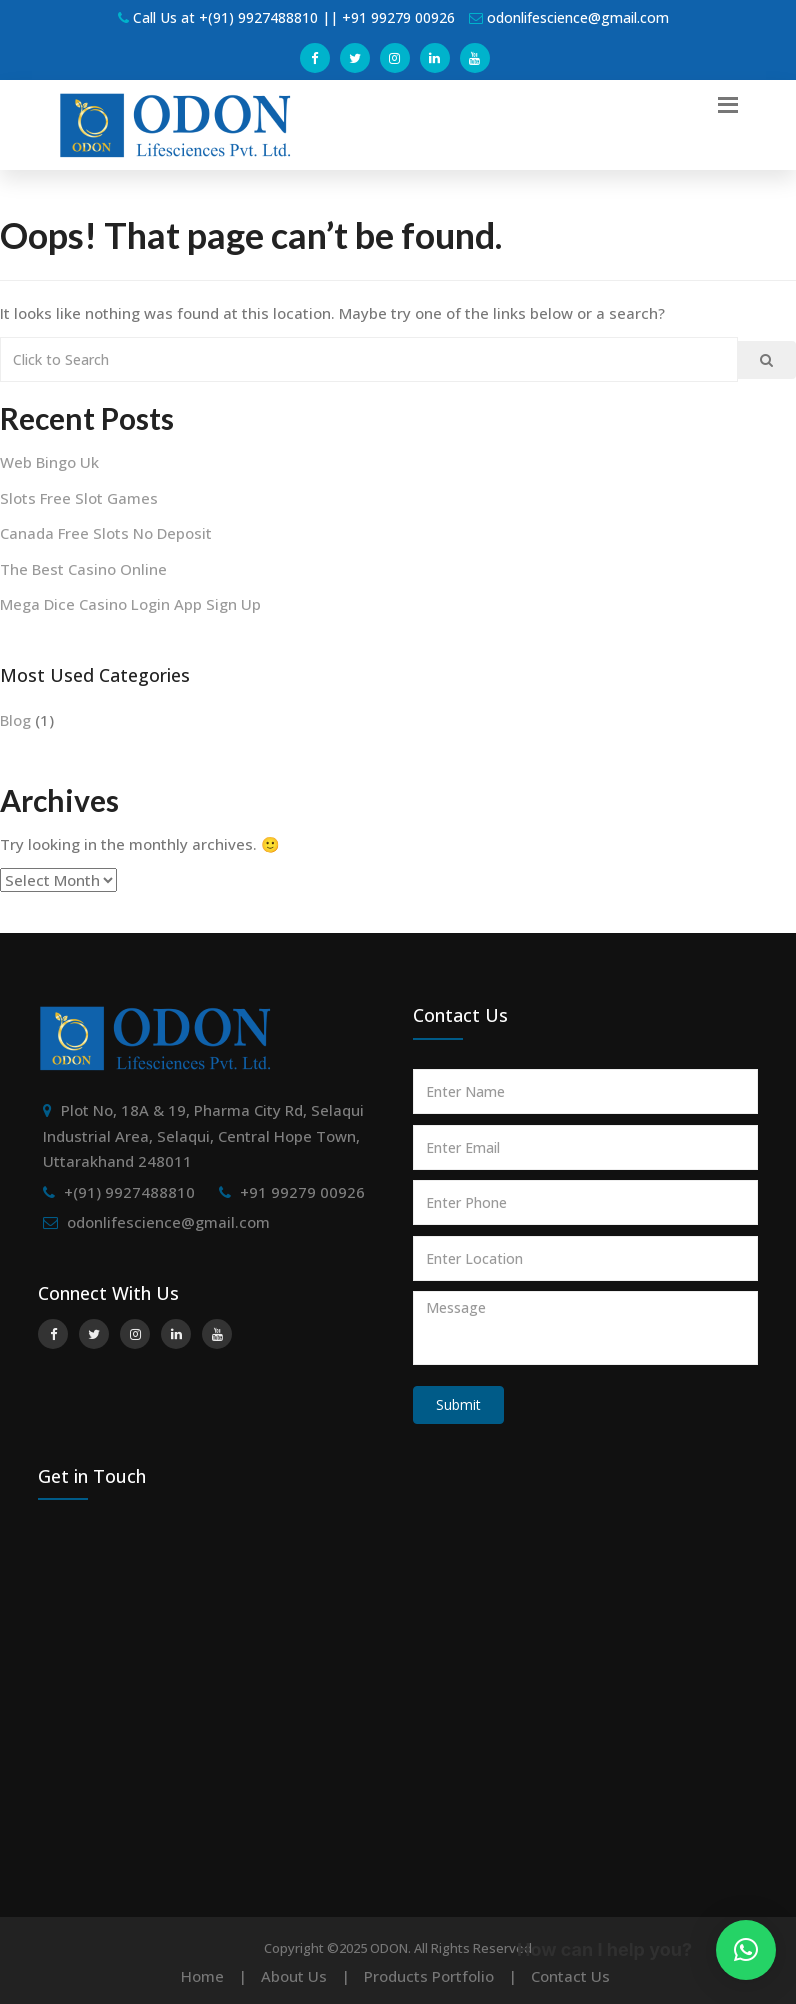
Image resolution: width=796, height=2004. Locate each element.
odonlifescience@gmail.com (168, 1222)
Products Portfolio (429, 1976)
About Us (294, 1976)
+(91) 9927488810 (129, 1192)
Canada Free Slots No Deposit (106, 533)
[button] (746, 1950)
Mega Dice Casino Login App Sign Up (130, 604)
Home (202, 1976)
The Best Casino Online (83, 569)
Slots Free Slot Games (79, 498)
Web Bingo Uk (49, 462)
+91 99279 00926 (302, 1192)
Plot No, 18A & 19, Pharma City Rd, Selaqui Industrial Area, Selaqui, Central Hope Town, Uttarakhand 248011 (203, 1135)
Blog (15, 720)
